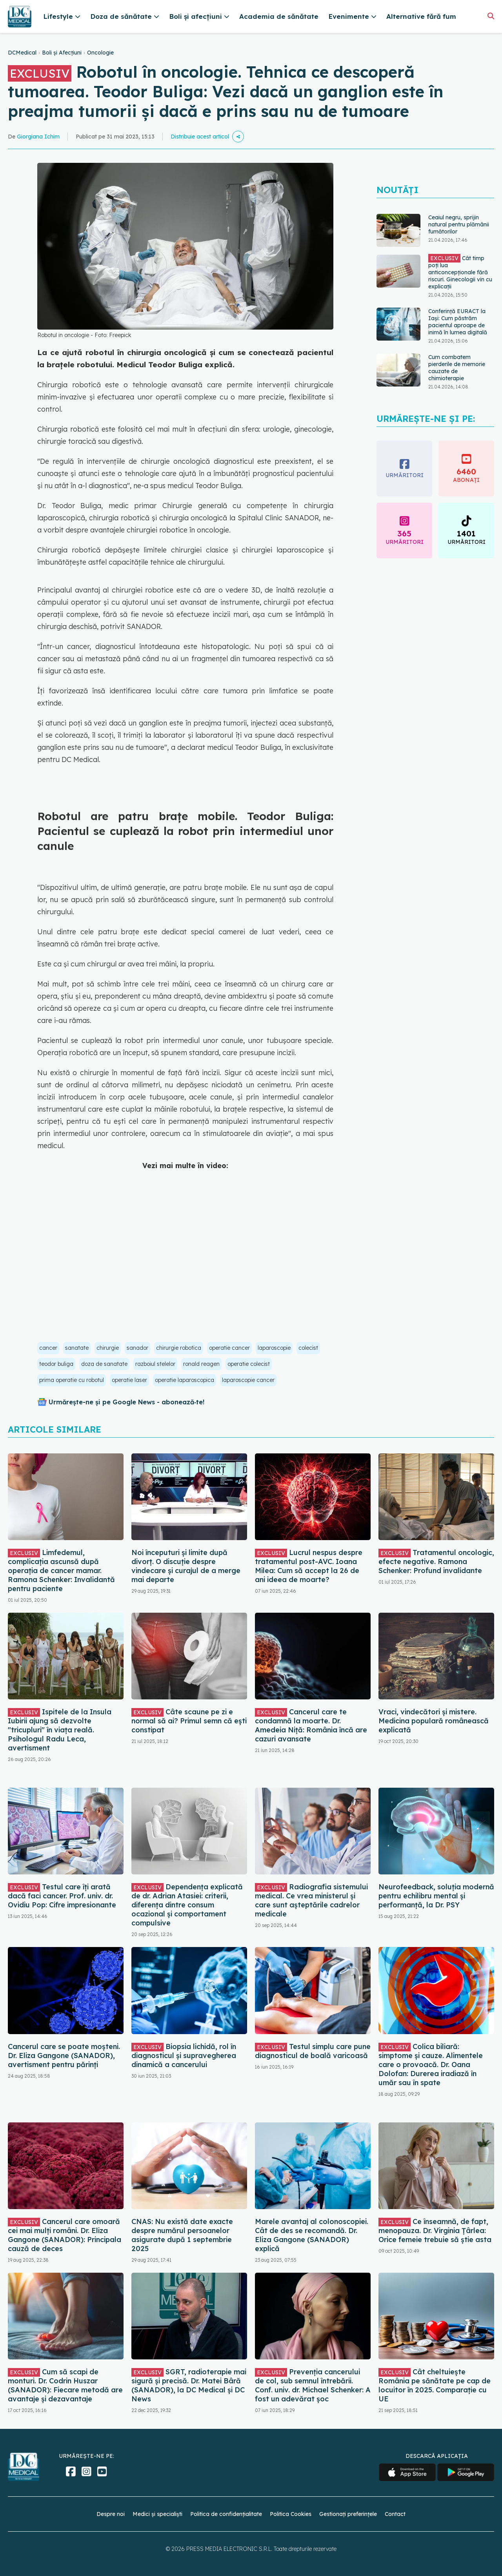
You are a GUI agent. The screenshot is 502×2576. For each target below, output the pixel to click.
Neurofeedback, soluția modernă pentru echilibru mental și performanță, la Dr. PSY (436, 1895)
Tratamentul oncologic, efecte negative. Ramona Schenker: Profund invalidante (436, 1561)
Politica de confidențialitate (226, 2514)
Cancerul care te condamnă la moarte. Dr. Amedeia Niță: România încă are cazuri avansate (311, 1725)
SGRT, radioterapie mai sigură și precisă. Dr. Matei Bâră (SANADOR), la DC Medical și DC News (188, 2385)
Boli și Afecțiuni (62, 52)
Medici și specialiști (157, 2514)
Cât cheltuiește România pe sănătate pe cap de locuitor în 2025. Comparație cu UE (434, 2385)
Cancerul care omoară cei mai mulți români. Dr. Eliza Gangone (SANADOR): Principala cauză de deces (64, 2235)
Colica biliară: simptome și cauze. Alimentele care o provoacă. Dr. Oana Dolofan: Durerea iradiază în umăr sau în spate (430, 2064)
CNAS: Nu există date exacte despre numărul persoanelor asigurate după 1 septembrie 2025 (182, 2235)
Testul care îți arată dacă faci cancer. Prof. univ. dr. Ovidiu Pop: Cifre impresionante (62, 1895)
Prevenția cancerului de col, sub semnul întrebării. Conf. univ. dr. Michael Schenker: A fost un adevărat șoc (313, 2385)
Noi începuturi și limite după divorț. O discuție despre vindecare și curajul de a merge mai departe (185, 1566)
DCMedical (22, 52)
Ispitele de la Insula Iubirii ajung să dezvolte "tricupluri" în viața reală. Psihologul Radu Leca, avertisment (59, 1729)
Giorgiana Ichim (38, 136)
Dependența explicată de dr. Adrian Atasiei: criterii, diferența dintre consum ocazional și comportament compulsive (187, 1904)
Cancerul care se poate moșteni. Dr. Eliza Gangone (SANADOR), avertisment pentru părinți (64, 2055)
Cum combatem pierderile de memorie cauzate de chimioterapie (456, 368)
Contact (395, 2514)
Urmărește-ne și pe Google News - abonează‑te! (126, 1402)
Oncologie (100, 52)
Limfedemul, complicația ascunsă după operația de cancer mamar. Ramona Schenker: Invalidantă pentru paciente (61, 1570)
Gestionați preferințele (348, 2514)
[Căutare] (490, 16)
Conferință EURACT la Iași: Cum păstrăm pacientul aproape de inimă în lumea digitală (457, 322)
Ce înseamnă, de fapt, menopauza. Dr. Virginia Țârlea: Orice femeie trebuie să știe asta (434, 2230)
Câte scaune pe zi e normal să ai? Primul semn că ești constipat (189, 1720)
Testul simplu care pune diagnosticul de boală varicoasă (313, 2051)
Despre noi (110, 2514)
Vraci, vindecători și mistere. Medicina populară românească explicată (433, 1720)
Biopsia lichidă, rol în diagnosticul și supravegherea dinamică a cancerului (183, 2055)
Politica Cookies (290, 2514)
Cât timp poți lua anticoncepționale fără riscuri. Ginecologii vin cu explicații (460, 272)
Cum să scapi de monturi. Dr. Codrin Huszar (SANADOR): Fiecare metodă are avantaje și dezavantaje (65, 2385)
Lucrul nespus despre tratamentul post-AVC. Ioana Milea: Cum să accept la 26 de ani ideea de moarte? (308, 1566)
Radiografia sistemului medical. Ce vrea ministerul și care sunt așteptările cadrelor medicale (311, 1900)
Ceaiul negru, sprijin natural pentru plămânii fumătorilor (458, 224)
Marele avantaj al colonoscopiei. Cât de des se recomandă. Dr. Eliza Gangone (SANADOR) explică (311, 2235)
